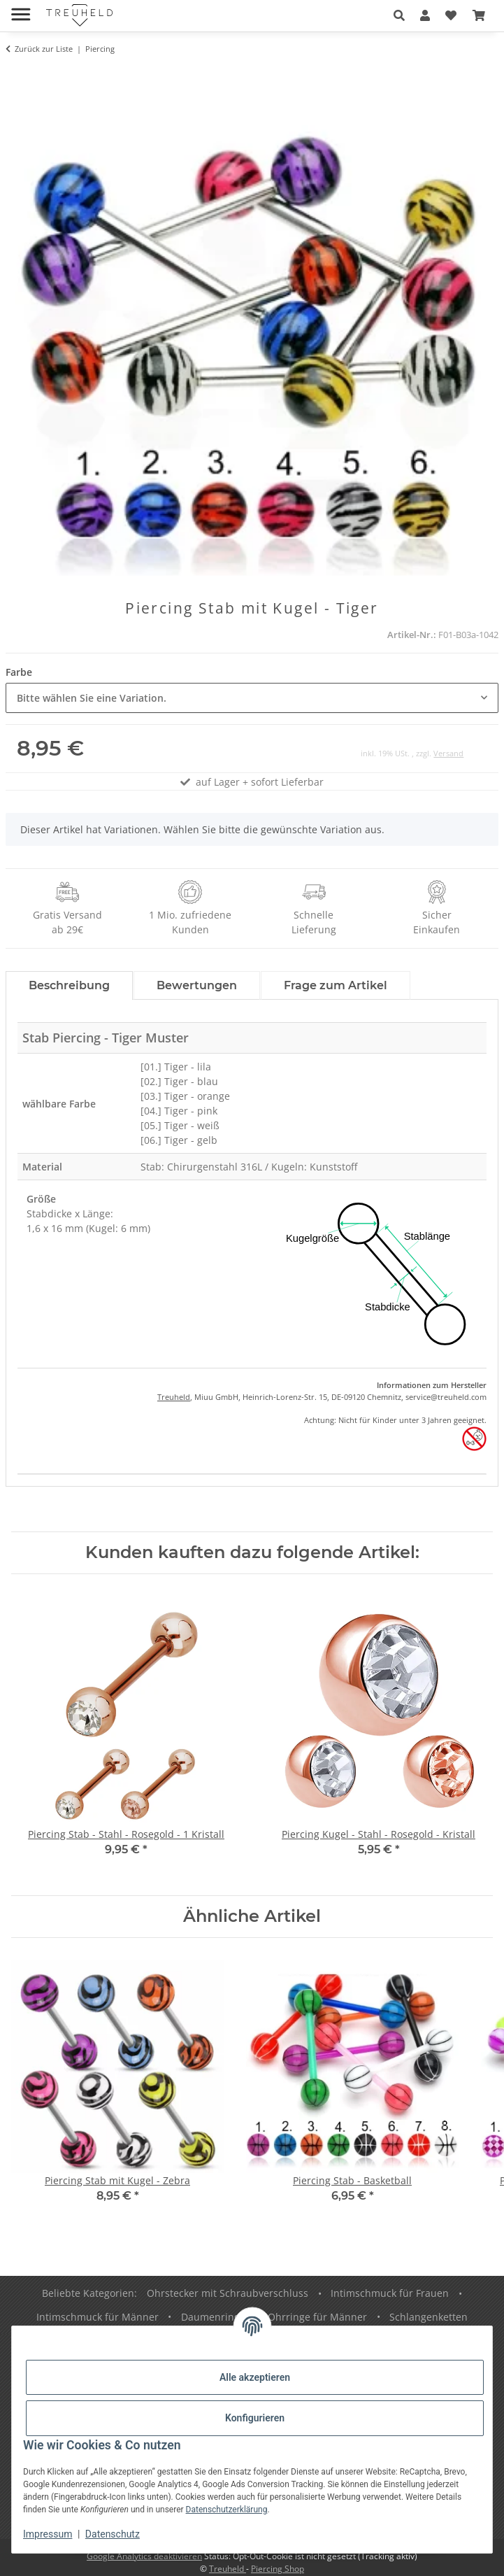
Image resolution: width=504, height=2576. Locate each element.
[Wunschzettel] (451, 15)
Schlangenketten (428, 2316)
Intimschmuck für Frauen (390, 2293)
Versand (448, 753)
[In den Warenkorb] (17, 75)
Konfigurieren (255, 2417)
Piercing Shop (277, 2569)
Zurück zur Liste (44, 48)
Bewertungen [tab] (197, 985)
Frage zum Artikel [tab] (335, 985)
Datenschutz (112, 2534)
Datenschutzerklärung (227, 2509)
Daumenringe (213, 2316)
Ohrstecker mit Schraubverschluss (227, 2293)
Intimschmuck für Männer (97, 2316)
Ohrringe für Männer (317, 2316)
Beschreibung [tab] (69, 985)
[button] (399, 15)
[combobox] (252, 698)
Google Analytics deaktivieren (144, 2556)
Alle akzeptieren (254, 2377)
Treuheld (173, 1397)
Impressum (47, 2534)
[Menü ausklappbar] (20, 8)
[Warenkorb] (479, 15)
